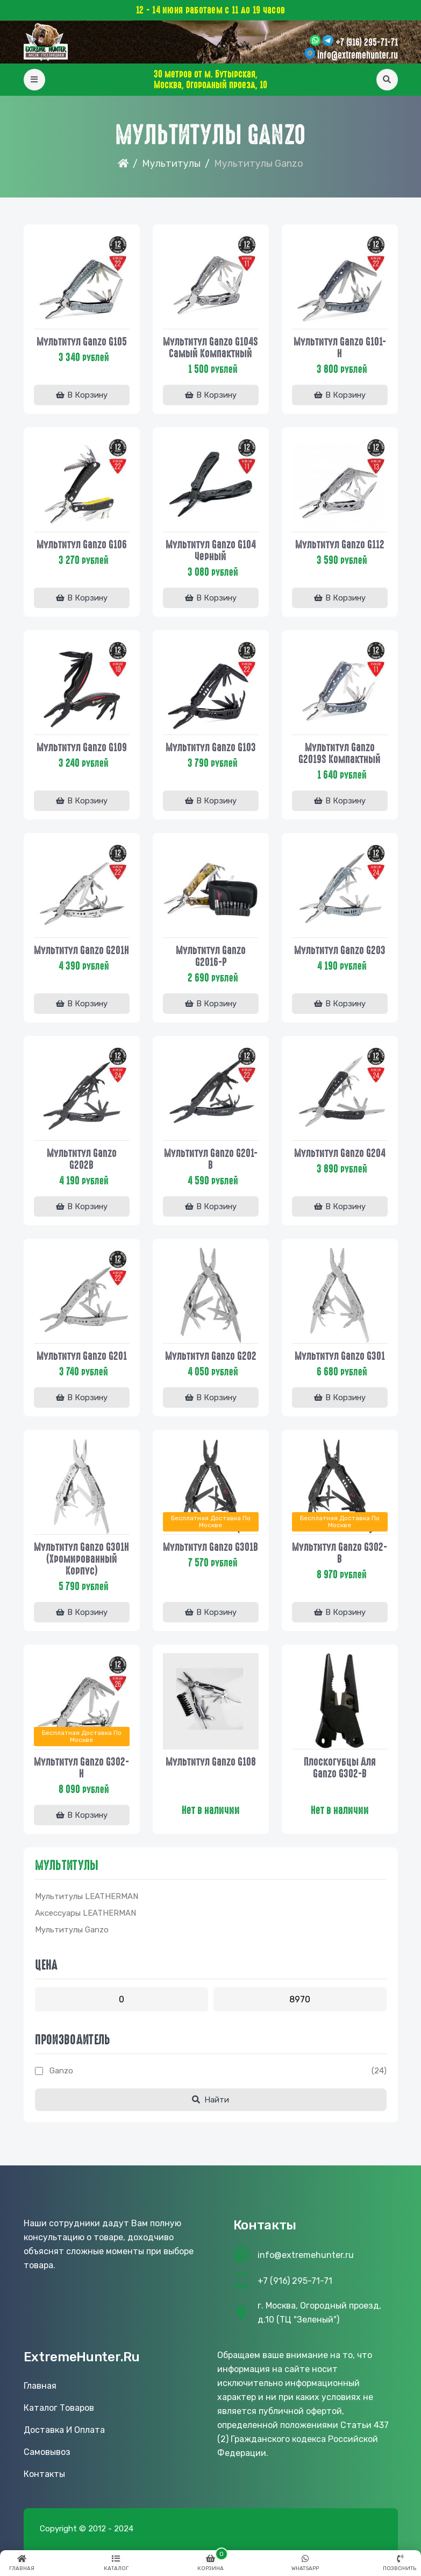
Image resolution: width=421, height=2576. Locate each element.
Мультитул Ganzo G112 (339, 545)
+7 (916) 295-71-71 (367, 42)
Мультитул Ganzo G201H (81, 950)
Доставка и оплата (64, 2430)
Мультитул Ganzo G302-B (339, 1553)
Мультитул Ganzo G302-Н (81, 1768)
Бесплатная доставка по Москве (211, 1521)
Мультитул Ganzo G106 (82, 545)
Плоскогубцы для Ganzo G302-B (340, 1768)
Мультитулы (171, 164)
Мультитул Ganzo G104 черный (211, 550)
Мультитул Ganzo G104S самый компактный (210, 347)
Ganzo (61, 2071)
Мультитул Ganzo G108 (211, 1762)
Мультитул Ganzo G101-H (340, 347)
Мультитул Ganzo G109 (82, 747)
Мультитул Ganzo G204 (340, 1153)
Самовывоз (47, 2452)
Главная (40, 2386)
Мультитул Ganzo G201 (82, 1356)
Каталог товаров (59, 2408)
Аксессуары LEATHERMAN (85, 1913)
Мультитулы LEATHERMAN (86, 1896)
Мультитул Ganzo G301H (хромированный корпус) (81, 1559)
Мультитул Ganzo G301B (210, 1547)
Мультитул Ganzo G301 (340, 1356)
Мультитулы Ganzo (72, 1930)
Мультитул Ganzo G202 (210, 1356)
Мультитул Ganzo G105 (82, 342)
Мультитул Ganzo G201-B (211, 1159)
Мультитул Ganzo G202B (82, 1159)
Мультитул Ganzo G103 (211, 747)
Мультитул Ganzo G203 (340, 950)
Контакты (44, 2474)
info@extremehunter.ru (357, 55)
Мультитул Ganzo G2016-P (211, 956)
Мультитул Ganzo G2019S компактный (339, 753)
